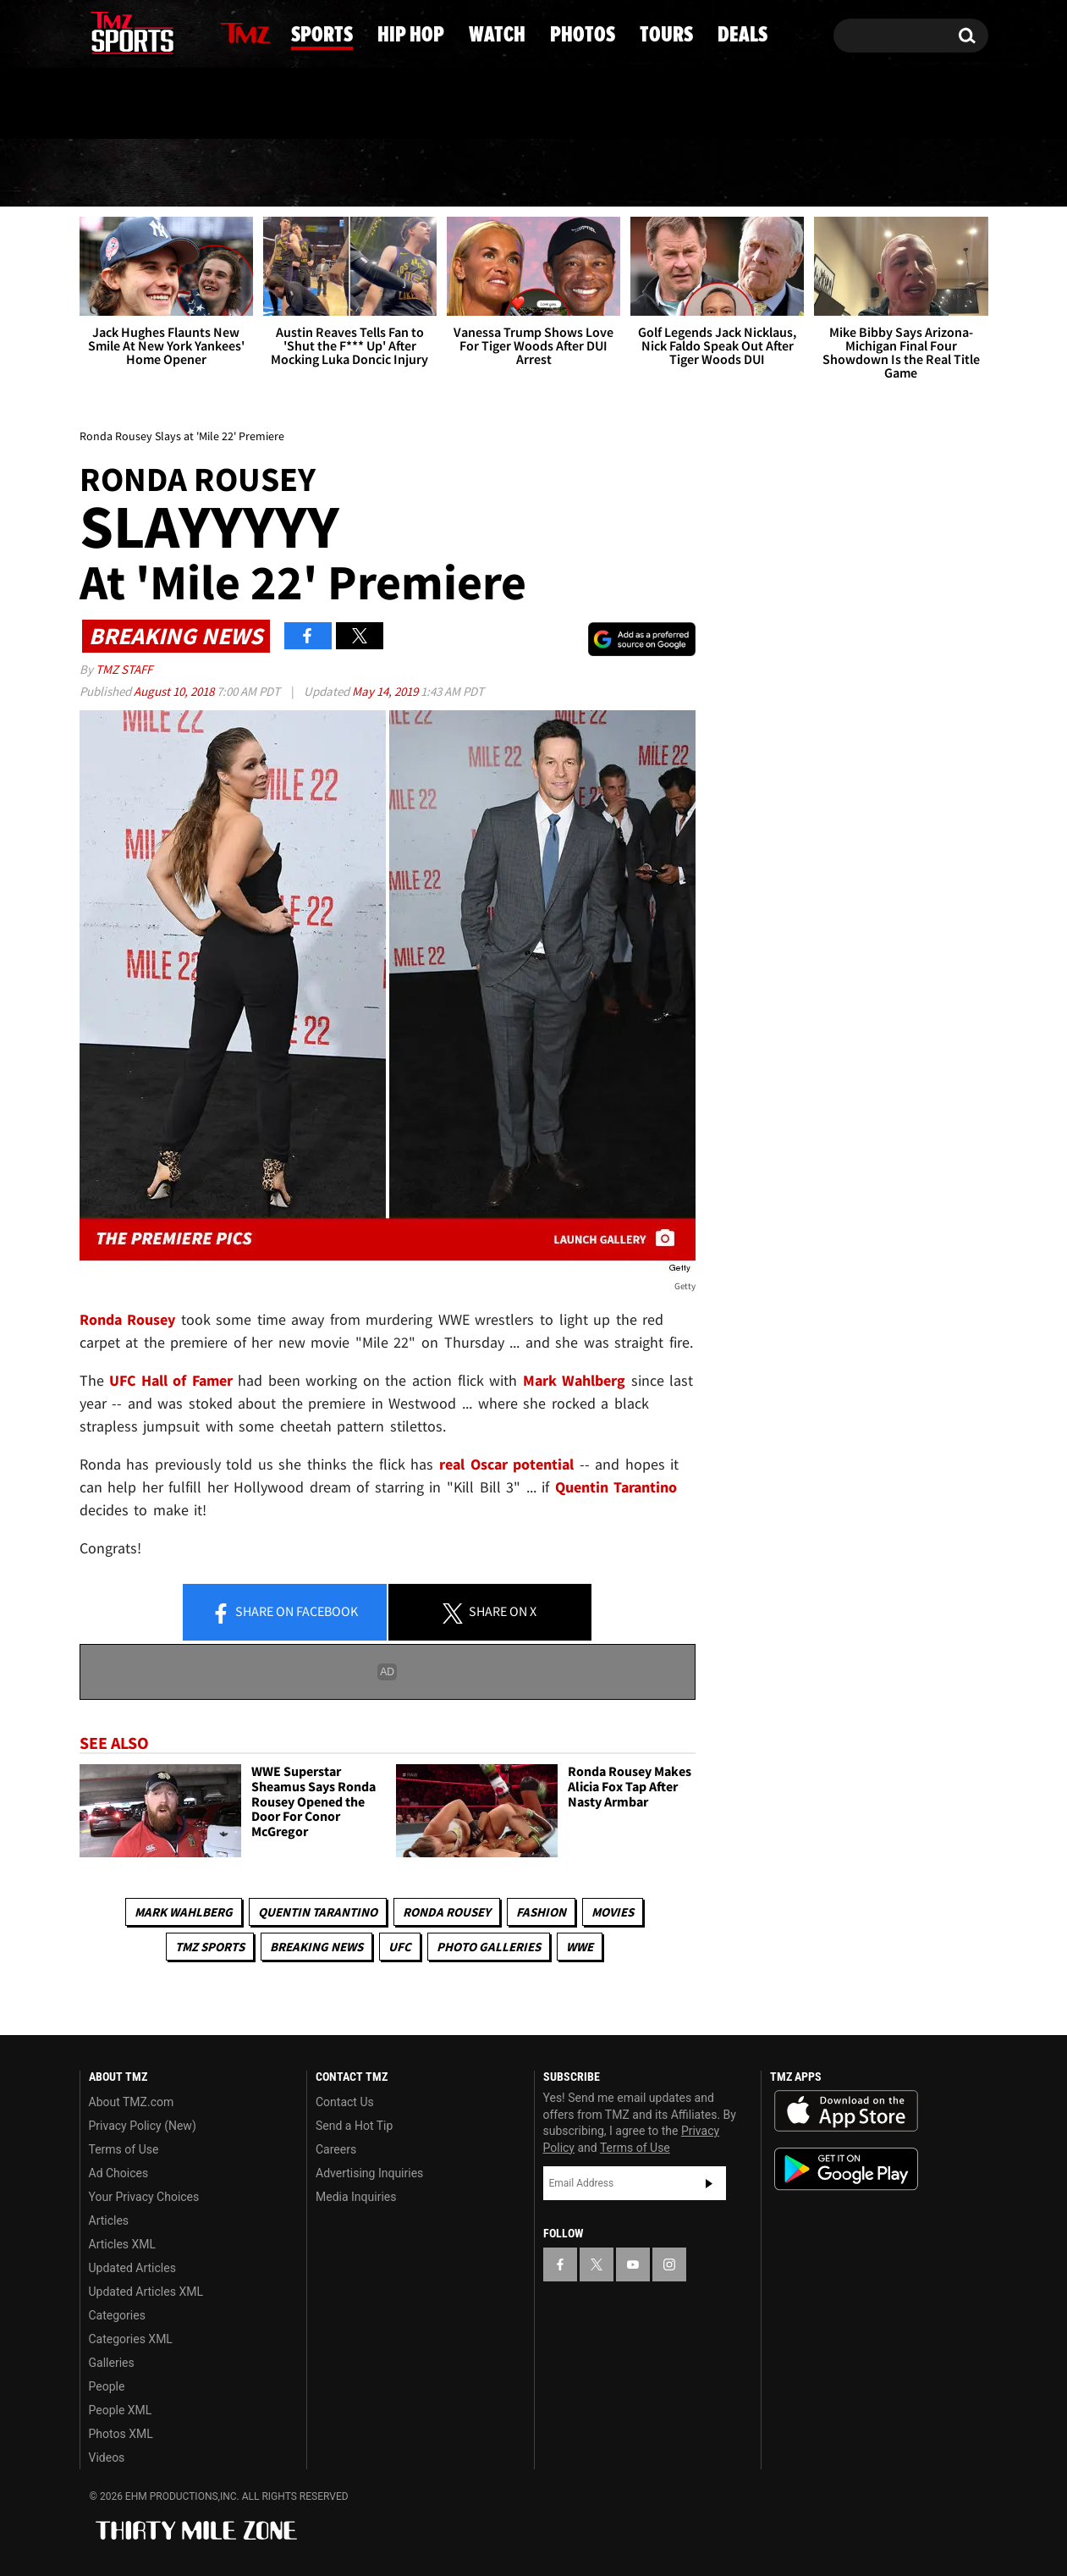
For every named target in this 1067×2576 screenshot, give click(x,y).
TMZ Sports (210, 1947)
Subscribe (709, 2183)
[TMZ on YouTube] (633, 2264)
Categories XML (131, 2339)
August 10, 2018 (175, 691)
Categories (117, 2315)
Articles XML (123, 2244)
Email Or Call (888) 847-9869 (274, 105)
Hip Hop (390, 173)
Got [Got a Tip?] (133, 104)
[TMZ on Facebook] (93, 31)
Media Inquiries (356, 2197)
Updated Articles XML (146, 2291)
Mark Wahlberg (184, 1912)
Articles (109, 2220)
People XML (120, 2410)
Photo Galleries (489, 1947)
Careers (336, 2149)
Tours (796, 173)
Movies (612, 1912)
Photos (663, 173)
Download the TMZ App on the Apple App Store (846, 2111)
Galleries (112, 2362)
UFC (399, 1947)
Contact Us (345, 2102)
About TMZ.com (131, 2102)
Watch (527, 173)
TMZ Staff (124, 669)
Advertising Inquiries (369, 2173)
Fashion (541, 1912)
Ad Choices (119, 2173)
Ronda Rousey (447, 1912)
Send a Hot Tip (354, 2125)
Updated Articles (132, 2268)
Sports (248, 173)
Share (284, 1612)
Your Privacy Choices (144, 2197)
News (122, 173)
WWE (579, 1947)
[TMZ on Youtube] (148, 31)
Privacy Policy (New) (142, 2125)
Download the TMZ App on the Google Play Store (846, 2169)
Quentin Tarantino (317, 1912)
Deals (919, 173)
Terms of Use (124, 2149)
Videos (107, 2457)
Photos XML (121, 2434)
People (107, 2386)
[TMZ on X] (118, 31)
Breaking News (316, 1947)
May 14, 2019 (386, 691)
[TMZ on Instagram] (180, 31)
